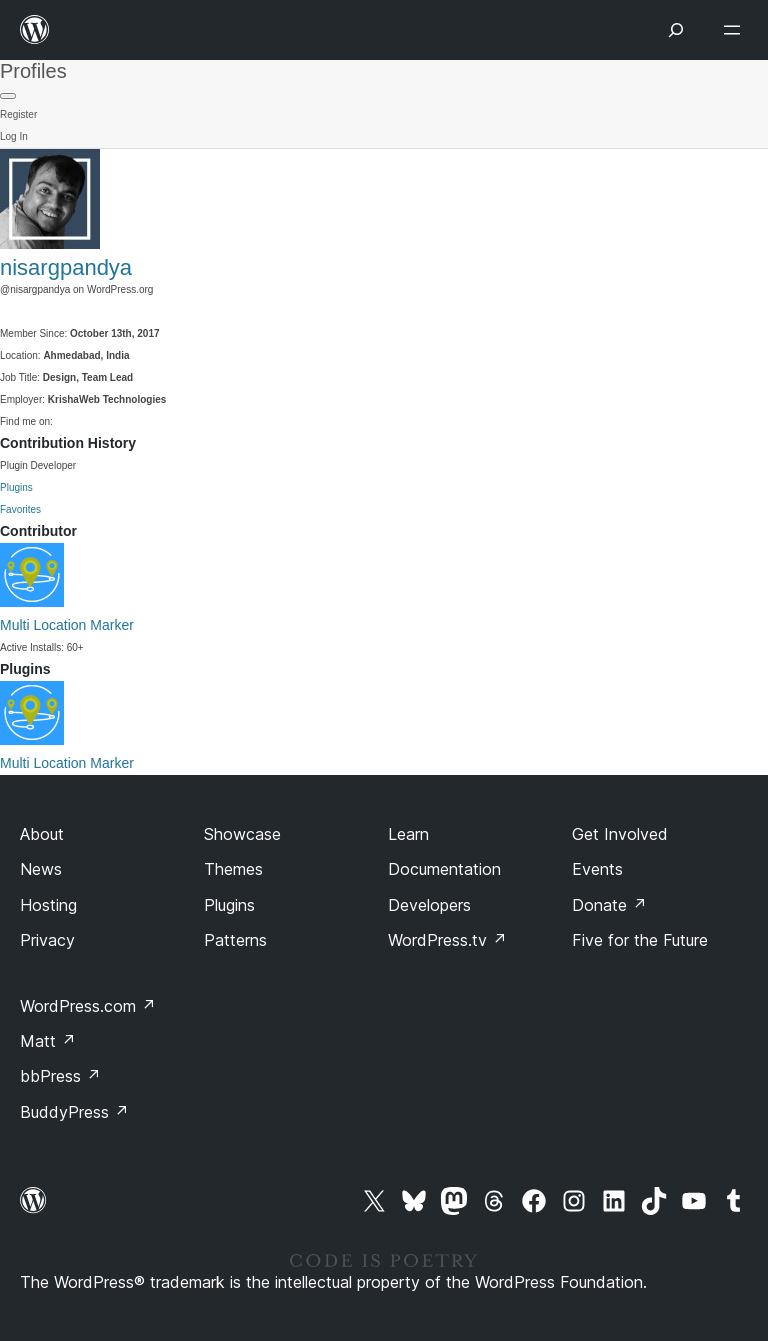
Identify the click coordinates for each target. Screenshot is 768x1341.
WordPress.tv (447, 940)
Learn (408, 834)
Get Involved (620, 834)
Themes (233, 869)
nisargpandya (66, 267)
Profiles (33, 71)
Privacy (47, 940)
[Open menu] (736, 30)
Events (597, 869)
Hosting (48, 905)
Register (18, 114)
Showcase (242, 834)
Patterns (235, 940)
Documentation (444, 869)
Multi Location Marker (67, 625)
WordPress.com (88, 1006)
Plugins (16, 487)
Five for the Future (640, 940)
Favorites (20, 509)
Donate (609, 905)
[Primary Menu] (8, 96)
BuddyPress (74, 1112)
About (42, 834)
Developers (429, 905)
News (41, 869)
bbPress (60, 1076)
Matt (48, 1041)
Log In (14, 136)
